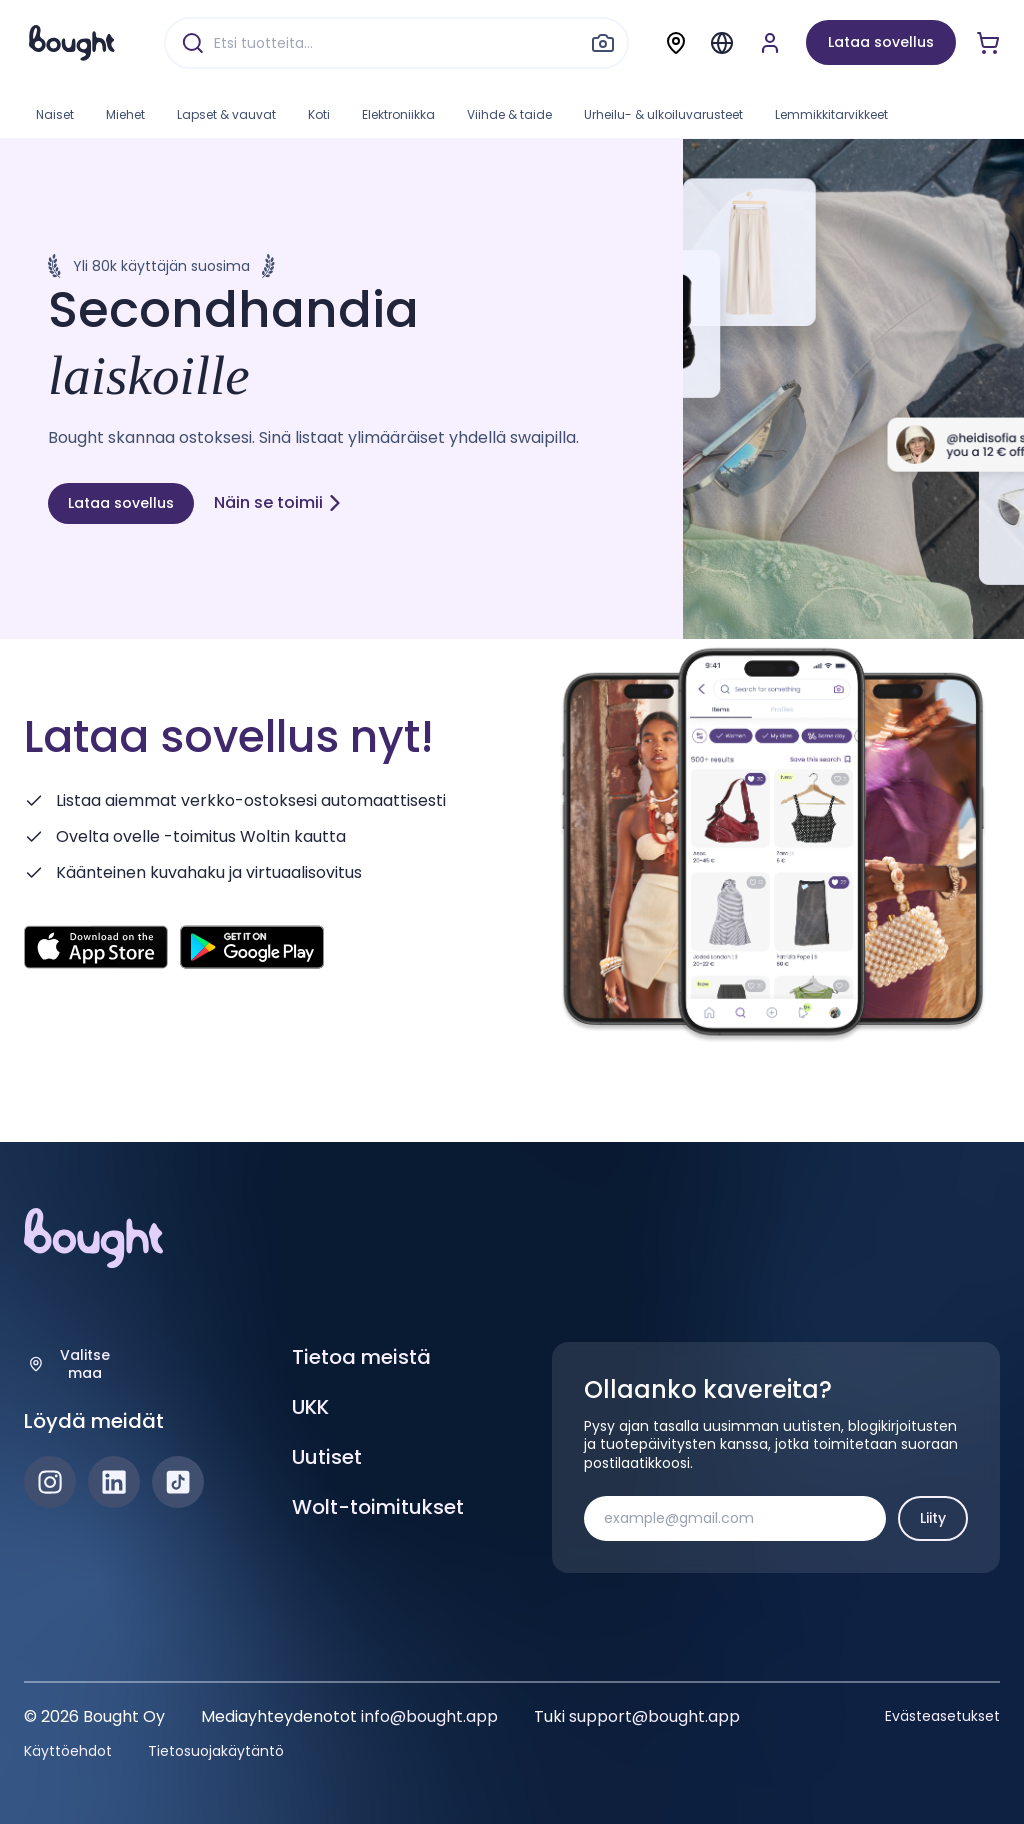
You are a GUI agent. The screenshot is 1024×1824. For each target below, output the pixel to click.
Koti (319, 114)
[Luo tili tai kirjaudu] (770, 43)
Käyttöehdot (68, 1751)
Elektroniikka (398, 114)
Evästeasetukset (942, 1716)
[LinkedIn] (114, 1482)
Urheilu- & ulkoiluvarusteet (663, 114)
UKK (310, 1407)
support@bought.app (654, 1716)
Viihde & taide (509, 114)
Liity (933, 1518)
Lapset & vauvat (226, 114)
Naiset (55, 114)
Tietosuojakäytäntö (216, 1751)
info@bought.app (429, 1716)
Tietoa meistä (361, 1357)
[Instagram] (50, 1482)
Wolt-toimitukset (378, 1507)
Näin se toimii (278, 502)
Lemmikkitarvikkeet (831, 114)
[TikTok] (178, 1482)
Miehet (125, 114)
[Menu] (722, 43)
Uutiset (327, 1457)
